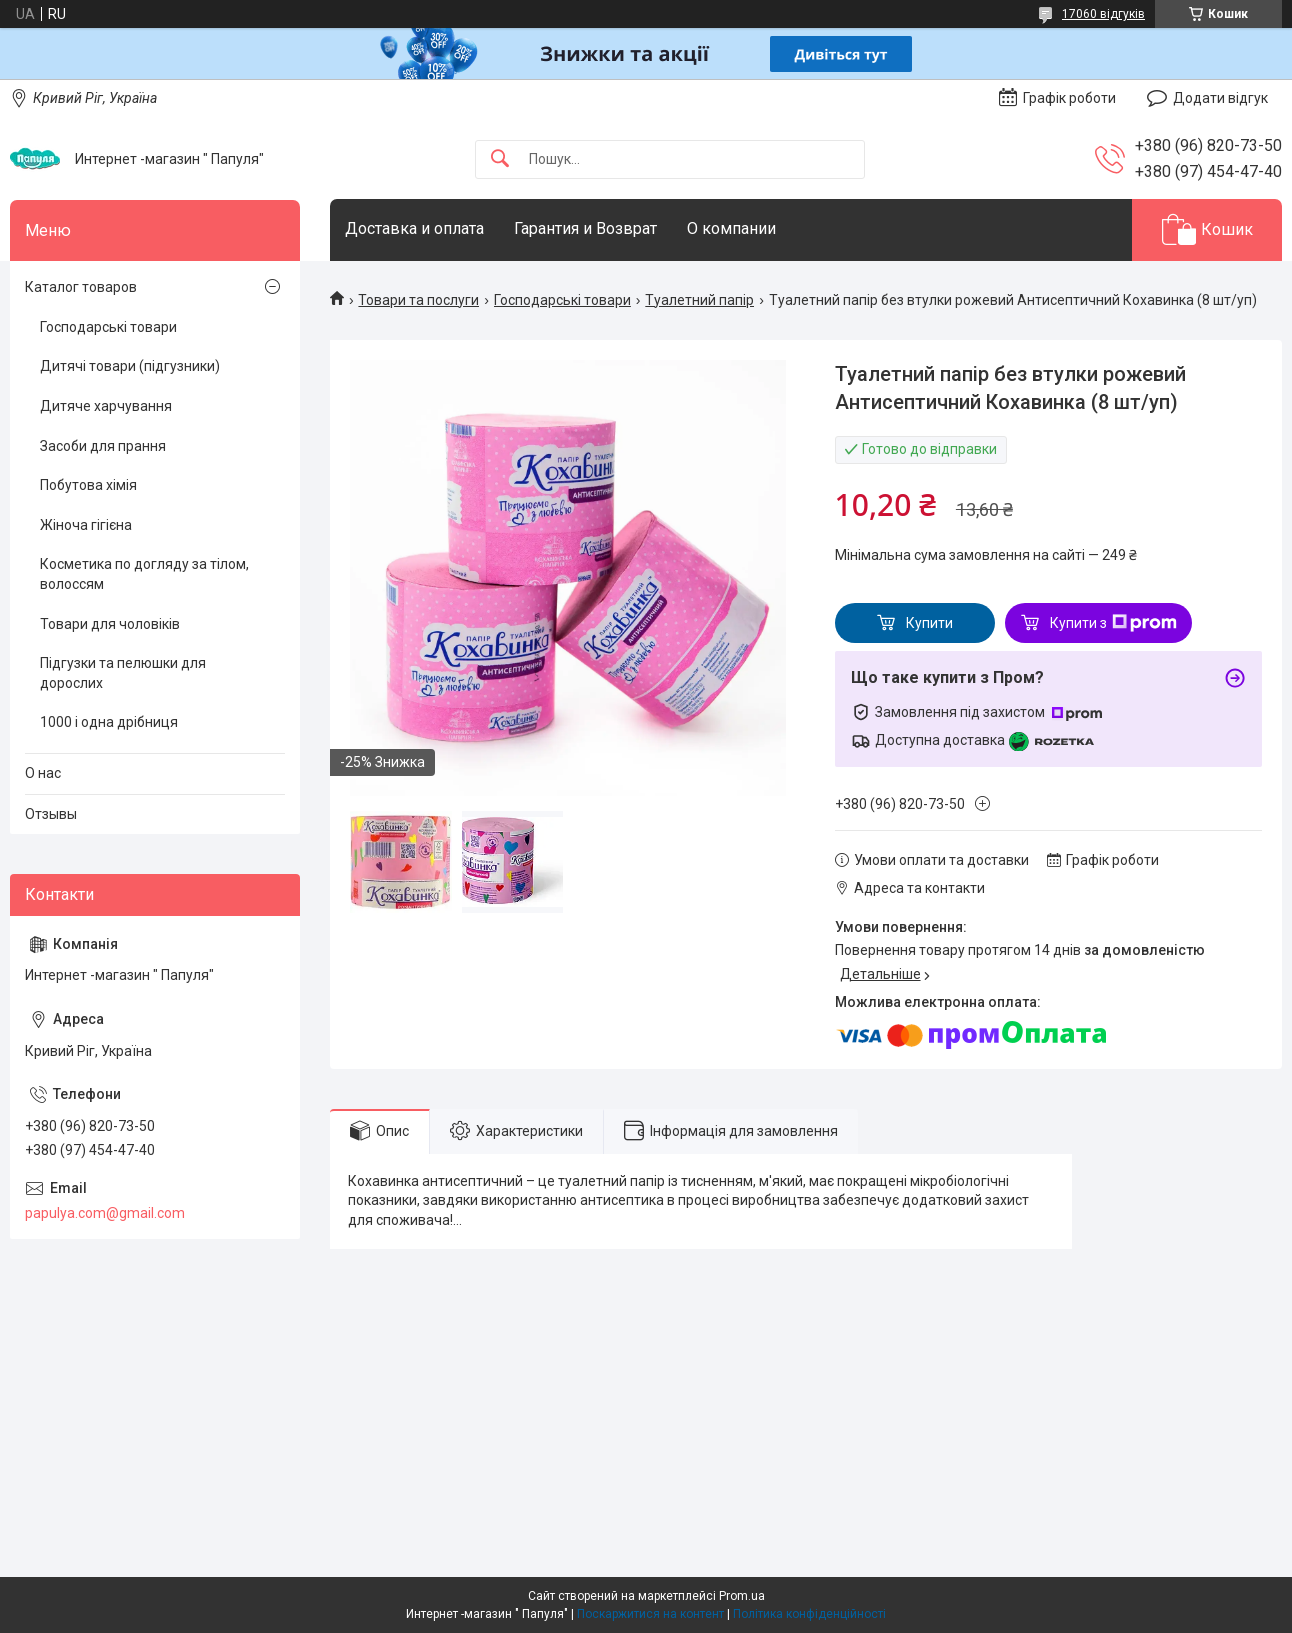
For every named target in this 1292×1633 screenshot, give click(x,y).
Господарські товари (562, 300)
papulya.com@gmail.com (105, 1213)
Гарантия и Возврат (585, 228)
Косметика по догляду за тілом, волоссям (144, 574)
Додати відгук (1220, 98)
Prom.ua (742, 1596)
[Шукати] (500, 159)
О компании (731, 228)
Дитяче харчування (106, 406)
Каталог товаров (81, 287)
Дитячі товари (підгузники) (130, 366)
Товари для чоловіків (110, 624)
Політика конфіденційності (809, 1614)
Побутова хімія (88, 485)
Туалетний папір (699, 300)
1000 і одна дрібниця (109, 722)
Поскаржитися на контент (650, 1614)
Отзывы (51, 814)
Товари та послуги (418, 300)
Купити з (1113, 623)
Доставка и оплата (414, 228)
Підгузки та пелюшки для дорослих (123, 673)
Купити (929, 623)
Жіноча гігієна (86, 525)
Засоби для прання (103, 446)
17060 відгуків (1103, 14)
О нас (43, 773)
